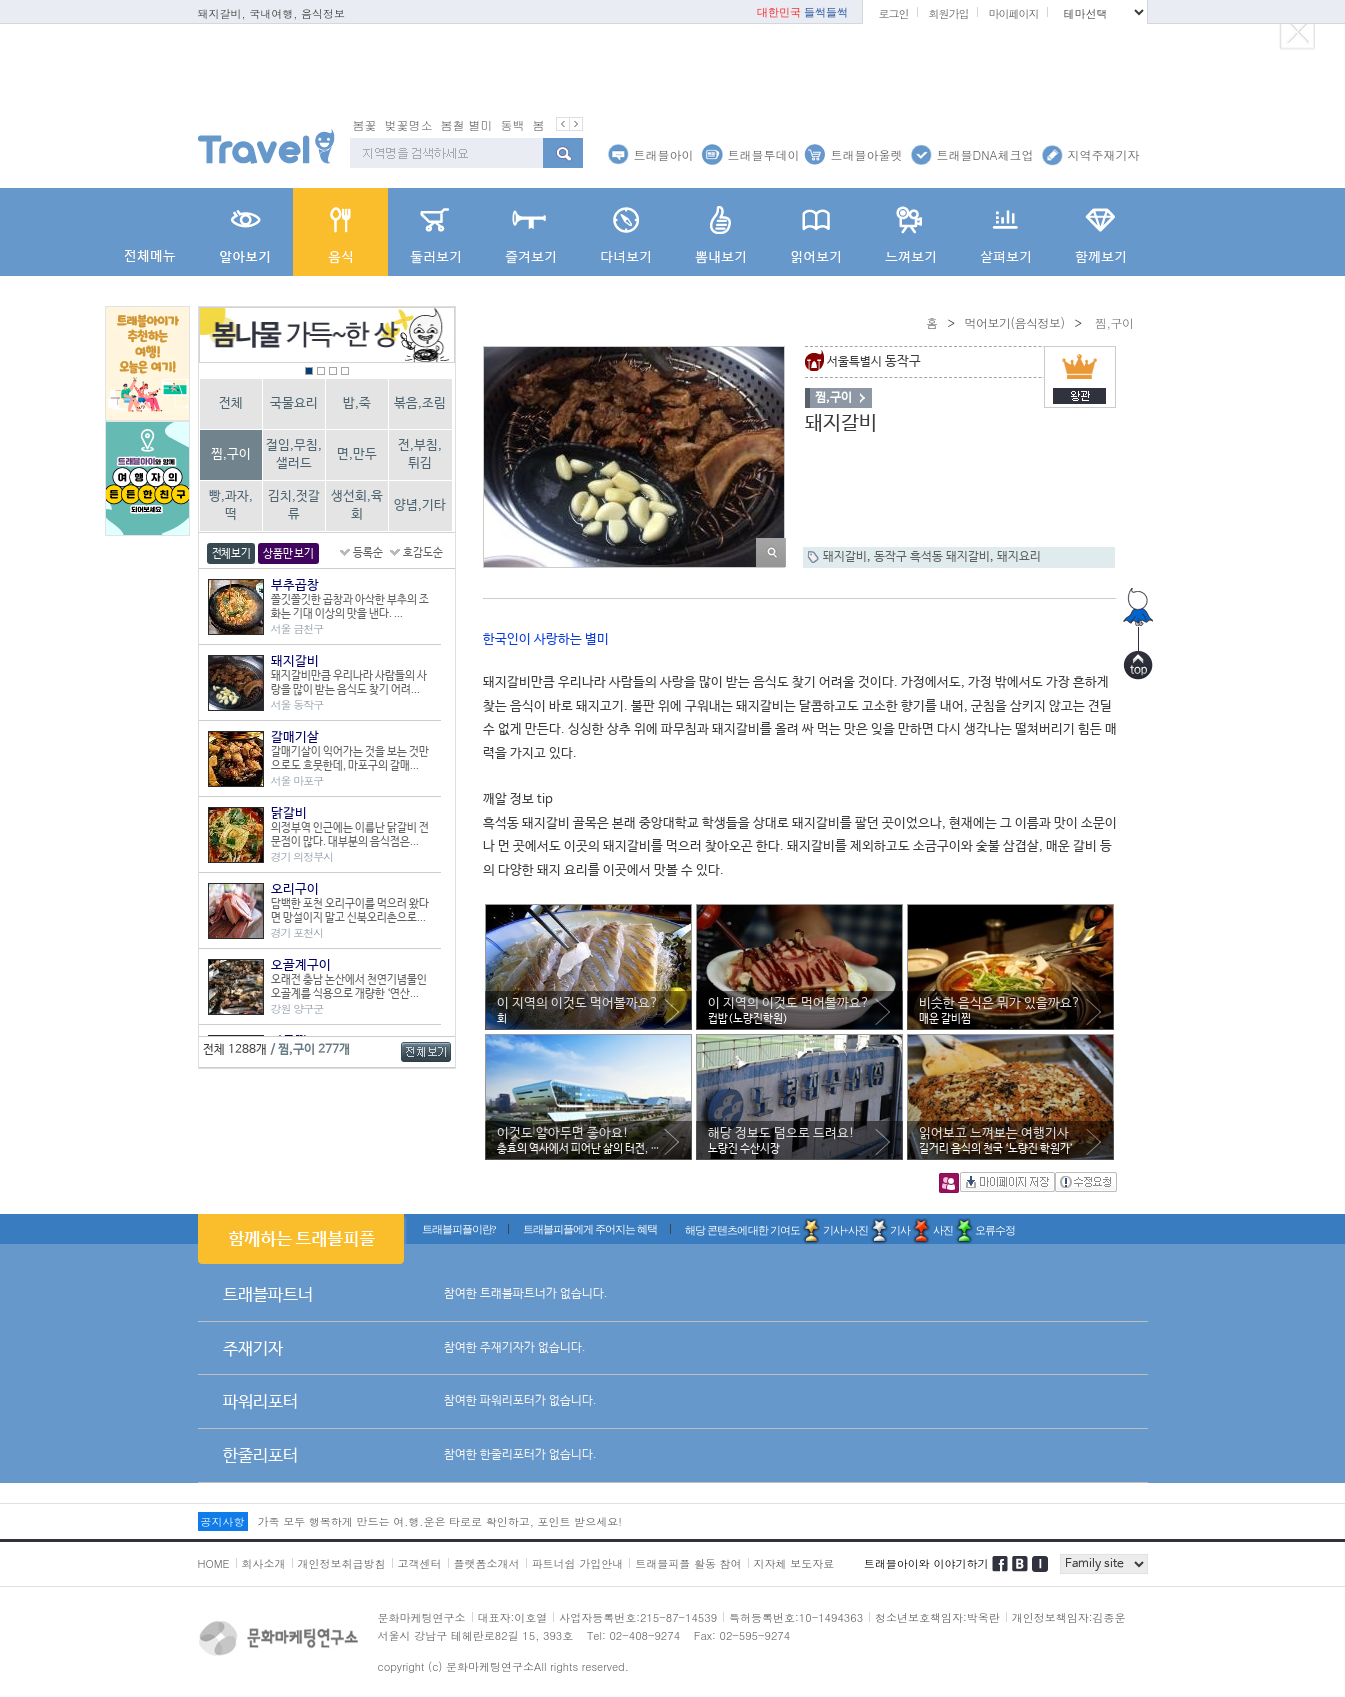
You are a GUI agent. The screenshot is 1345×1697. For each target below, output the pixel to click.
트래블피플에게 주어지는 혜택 (590, 1229)
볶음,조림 (420, 403)
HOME (214, 1563)
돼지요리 (1019, 557)
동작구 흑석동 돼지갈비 (932, 557)
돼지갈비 (845, 557)
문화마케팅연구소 (422, 1617)
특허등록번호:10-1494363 (796, 1617)
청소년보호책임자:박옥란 (937, 1617)
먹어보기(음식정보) (1014, 322)
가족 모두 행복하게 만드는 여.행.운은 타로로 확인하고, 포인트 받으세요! (440, 1521)
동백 (513, 124)
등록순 (368, 553)
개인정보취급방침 (342, 1563)
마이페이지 (1013, 13)
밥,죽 (357, 403)
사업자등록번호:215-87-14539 (638, 1617)
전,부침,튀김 (420, 454)
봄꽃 (365, 124)
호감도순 (423, 553)
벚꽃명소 (409, 124)
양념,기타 (420, 505)
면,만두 (357, 454)
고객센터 (420, 1563)
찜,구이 (231, 454)
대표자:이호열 (513, 1617)
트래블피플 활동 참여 (688, 1563)
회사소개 (264, 1563)
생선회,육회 (357, 505)
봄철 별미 (467, 124)
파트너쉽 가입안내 (578, 1563)
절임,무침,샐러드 (294, 454)
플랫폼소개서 (487, 1563)
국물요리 (294, 403)
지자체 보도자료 (794, 1563)
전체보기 (231, 554)
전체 (231, 403)
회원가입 (948, 13)
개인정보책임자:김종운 (1069, 1617)
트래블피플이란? (459, 1229)
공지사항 (223, 1521)
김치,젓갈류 (294, 505)
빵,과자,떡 (231, 505)
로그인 (893, 13)
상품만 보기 (288, 554)
